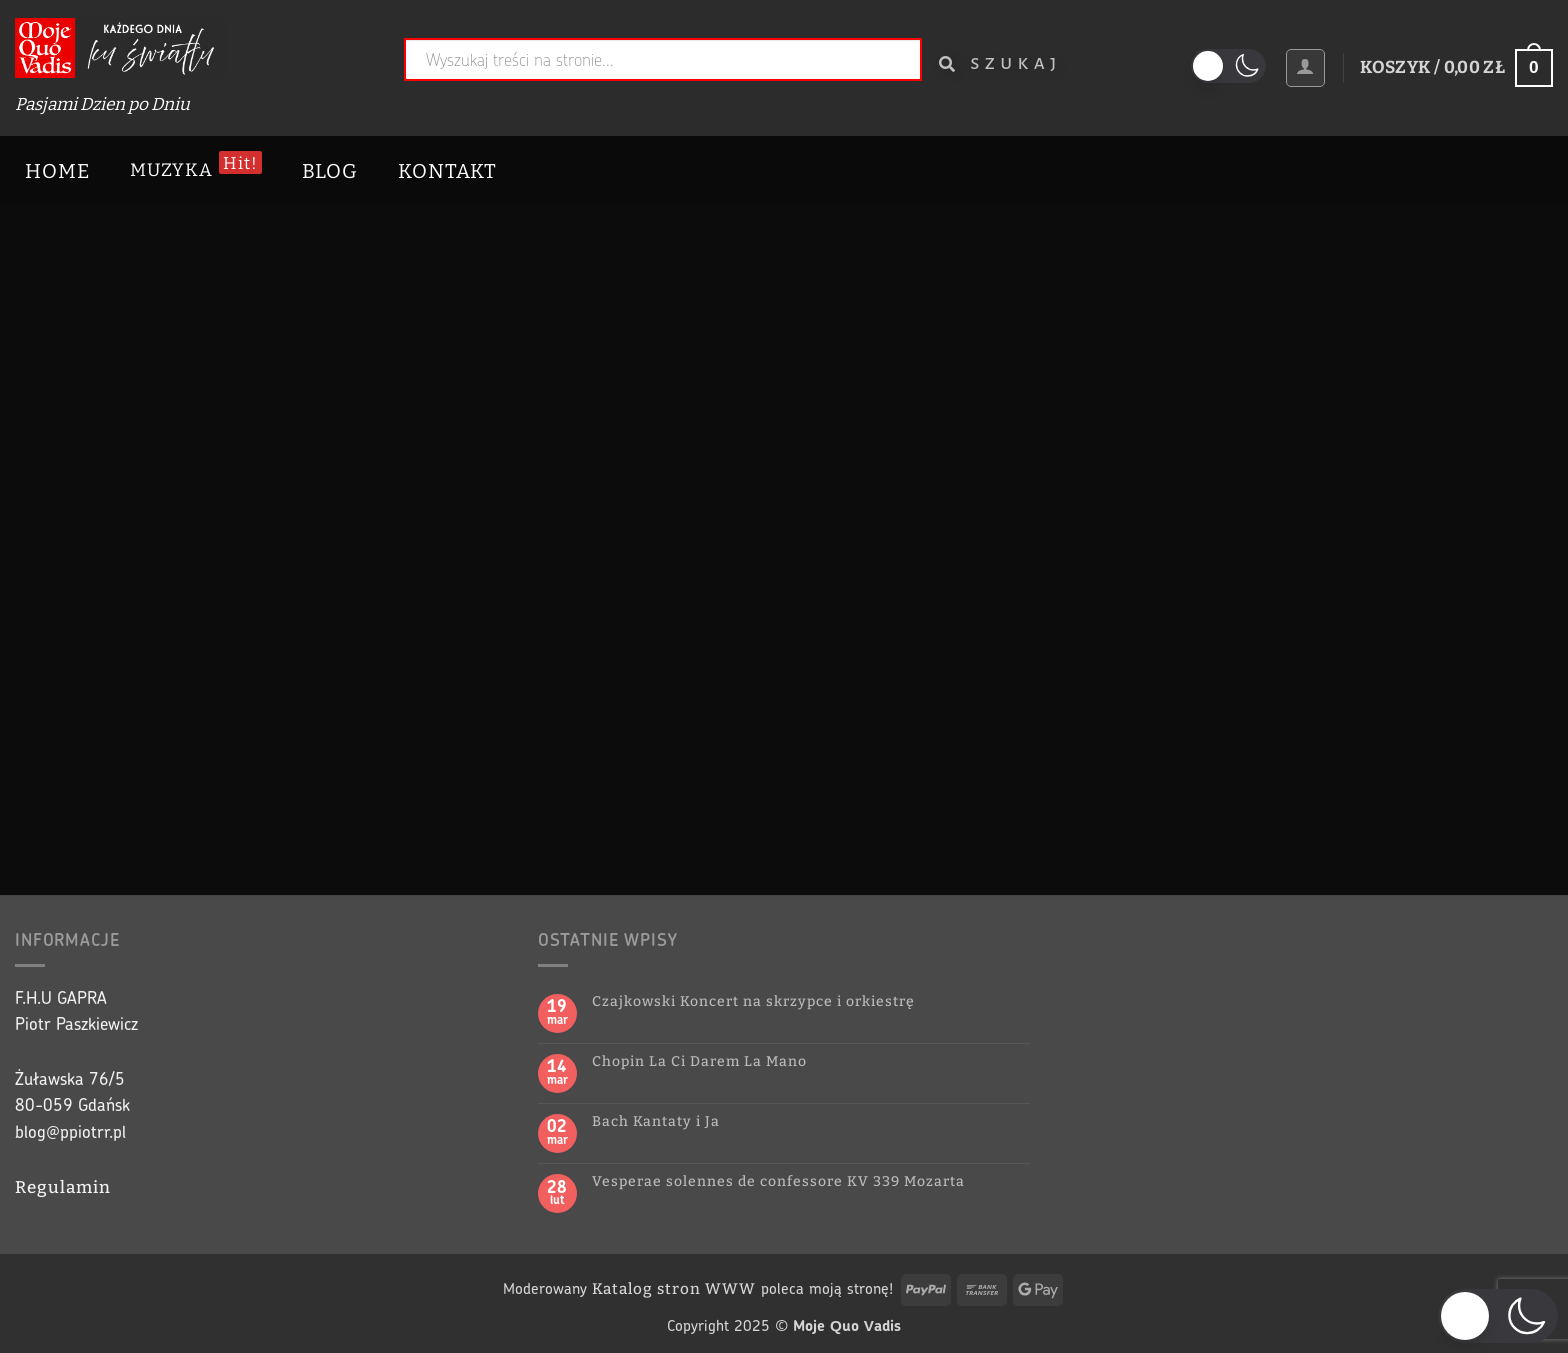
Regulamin (63, 1187)
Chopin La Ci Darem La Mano (699, 1062)
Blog (330, 171)
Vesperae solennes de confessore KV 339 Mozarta (778, 1182)
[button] (1305, 68)
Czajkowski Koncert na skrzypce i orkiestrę (753, 1002)
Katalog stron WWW (674, 1289)
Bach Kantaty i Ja (656, 1122)
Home (57, 171)
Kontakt (447, 171)
